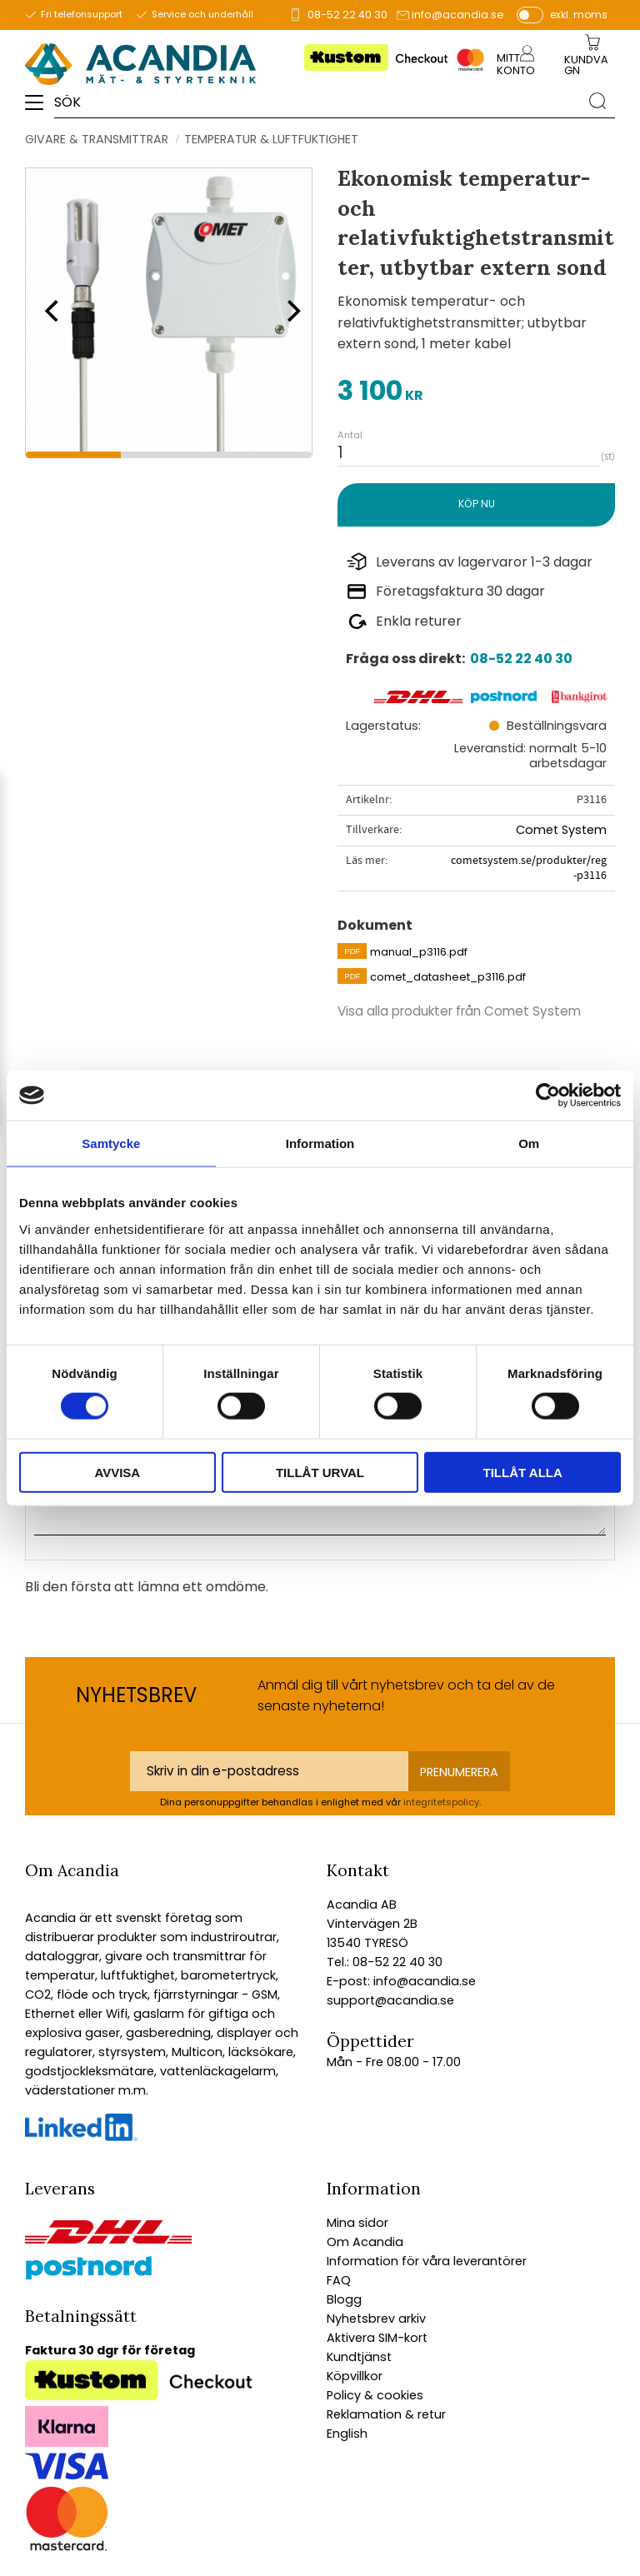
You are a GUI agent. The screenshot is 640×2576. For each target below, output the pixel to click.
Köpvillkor (354, 2376)
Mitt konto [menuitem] (516, 64)
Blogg (344, 2299)
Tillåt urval (320, 1472)
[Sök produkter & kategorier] (317, 101)
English (347, 2433)
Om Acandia (365, 2242)
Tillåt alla (522, 1472)
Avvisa (117, 1472)
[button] (39, 108)
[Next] (288, 310)
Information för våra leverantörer (427, 2261)
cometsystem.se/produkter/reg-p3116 (529, 868)
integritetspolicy (441, 1802)
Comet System (561, 829)
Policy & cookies (375, 2395)
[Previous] (50, 310)
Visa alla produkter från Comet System (459, 1011)
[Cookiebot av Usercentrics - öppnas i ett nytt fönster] (548, 1095)
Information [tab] (320, 1143)
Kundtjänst (359, 2357)
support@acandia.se (390, 2000)
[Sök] (597, 101)
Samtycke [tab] (111, 1143)
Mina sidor (357, 2222)
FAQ (339, 2280)
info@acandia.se (458, 14)
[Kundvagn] (588, 66)
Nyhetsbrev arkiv (376, 2318)
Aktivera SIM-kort (377, 2337)
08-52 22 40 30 (348, 14)
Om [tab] (528, 1143)
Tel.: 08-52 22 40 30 (384, 1962)
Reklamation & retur (386, 2414)
